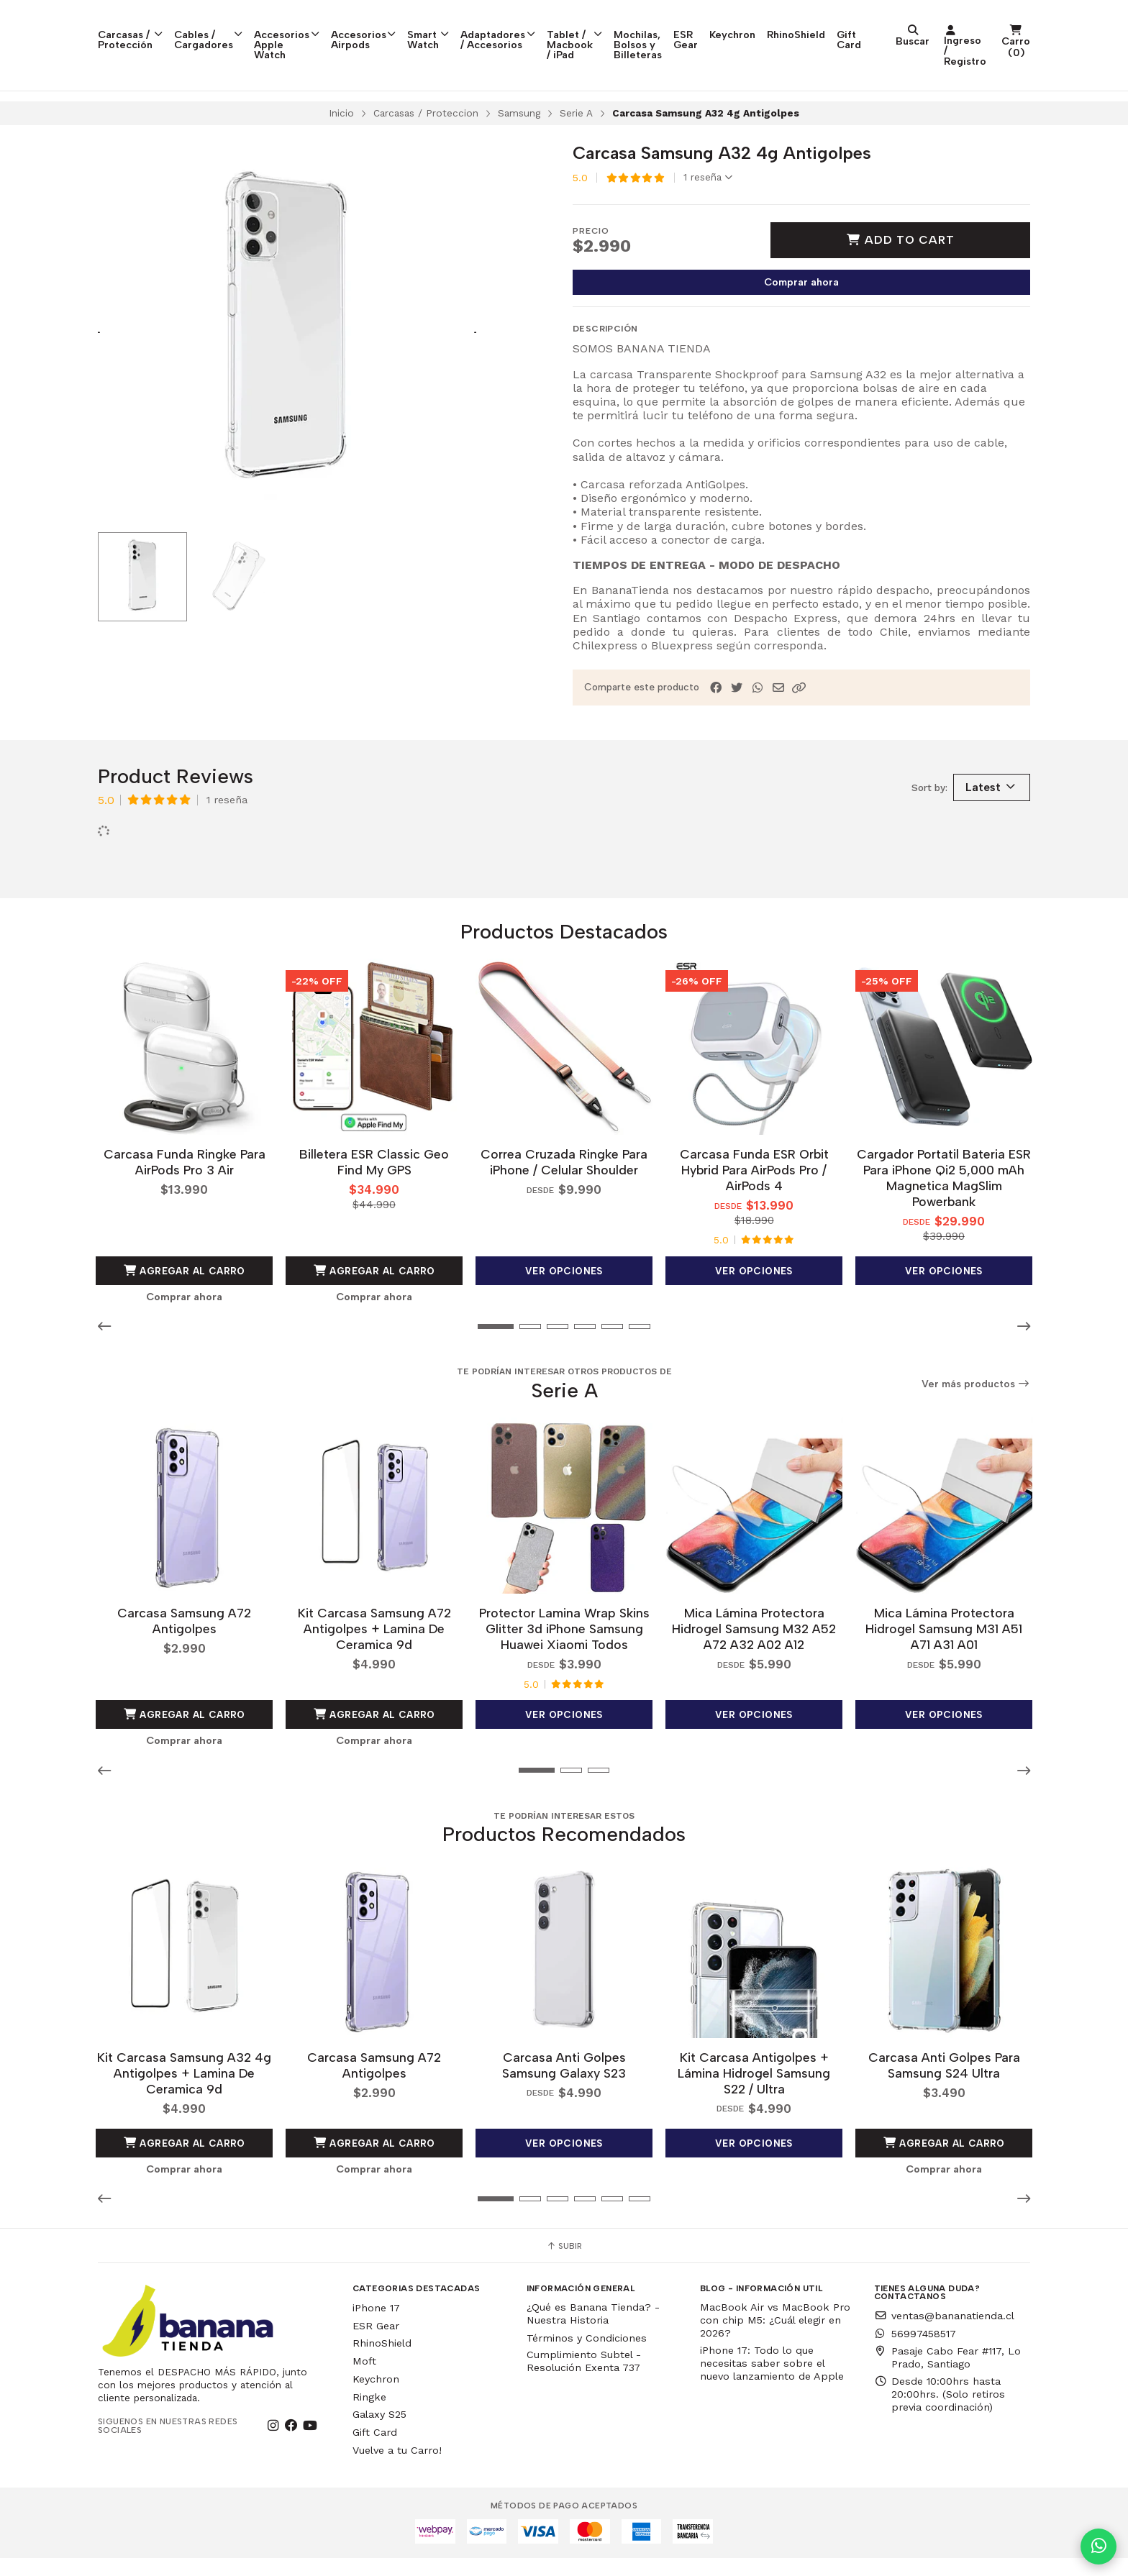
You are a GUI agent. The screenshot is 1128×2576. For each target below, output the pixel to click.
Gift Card (1011, 27)
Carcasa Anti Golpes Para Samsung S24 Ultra (944, 2083)
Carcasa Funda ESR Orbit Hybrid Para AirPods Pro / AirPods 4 (754, 1195)
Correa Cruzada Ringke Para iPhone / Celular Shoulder (564, 1187)
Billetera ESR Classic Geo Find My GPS (374, 1187)
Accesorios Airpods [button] (412, 27)
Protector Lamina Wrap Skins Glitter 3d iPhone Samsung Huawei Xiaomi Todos (564, 1650)
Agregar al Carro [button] (184, 1296)
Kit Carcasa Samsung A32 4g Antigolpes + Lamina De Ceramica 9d (184, 2091)
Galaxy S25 (379, 2433)
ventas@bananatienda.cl (944, 2333)
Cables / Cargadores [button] (227, 27)
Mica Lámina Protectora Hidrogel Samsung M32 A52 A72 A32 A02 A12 (754, 1650)
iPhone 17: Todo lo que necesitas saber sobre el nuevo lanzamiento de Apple (772, 2381)
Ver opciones (564, 1296)
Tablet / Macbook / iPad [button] (667, 33)
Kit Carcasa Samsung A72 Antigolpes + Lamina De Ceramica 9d (374, 1650)
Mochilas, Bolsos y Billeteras (767, 27)
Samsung (519, 142)
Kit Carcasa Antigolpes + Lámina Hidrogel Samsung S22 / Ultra (754, 2091)
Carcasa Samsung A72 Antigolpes (184, 1642)
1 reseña (707, 207)
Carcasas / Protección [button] (138, 27)
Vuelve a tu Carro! (397, 2468)
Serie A (576, 142)
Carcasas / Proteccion (425, 142)
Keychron (894, 22)
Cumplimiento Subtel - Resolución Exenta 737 (584, 2379)
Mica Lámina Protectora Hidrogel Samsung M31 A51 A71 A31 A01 (943, 1650)
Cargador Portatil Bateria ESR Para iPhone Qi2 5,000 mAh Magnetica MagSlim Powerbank (943, 1203)
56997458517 (915, 2351)
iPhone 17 (376, 2325)
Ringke (369, 2415)
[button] (799, 717)
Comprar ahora (801, 311)
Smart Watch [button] (484, 27)
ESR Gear (841, 27)
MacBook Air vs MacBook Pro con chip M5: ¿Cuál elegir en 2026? (775, 2338)
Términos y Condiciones (587, 2356)
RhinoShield (958, 22)
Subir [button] (564, 2264)
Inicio (341, 142)
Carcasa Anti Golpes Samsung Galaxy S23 (564, 2083)
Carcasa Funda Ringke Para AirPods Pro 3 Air (184, 1187)
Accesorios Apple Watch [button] (320, 27)
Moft (364, 2379)
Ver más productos (976, 1410)
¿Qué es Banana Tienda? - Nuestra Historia (593, 2331)
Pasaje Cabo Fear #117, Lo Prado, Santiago (947, 2375)
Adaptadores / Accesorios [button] (567, 27)
